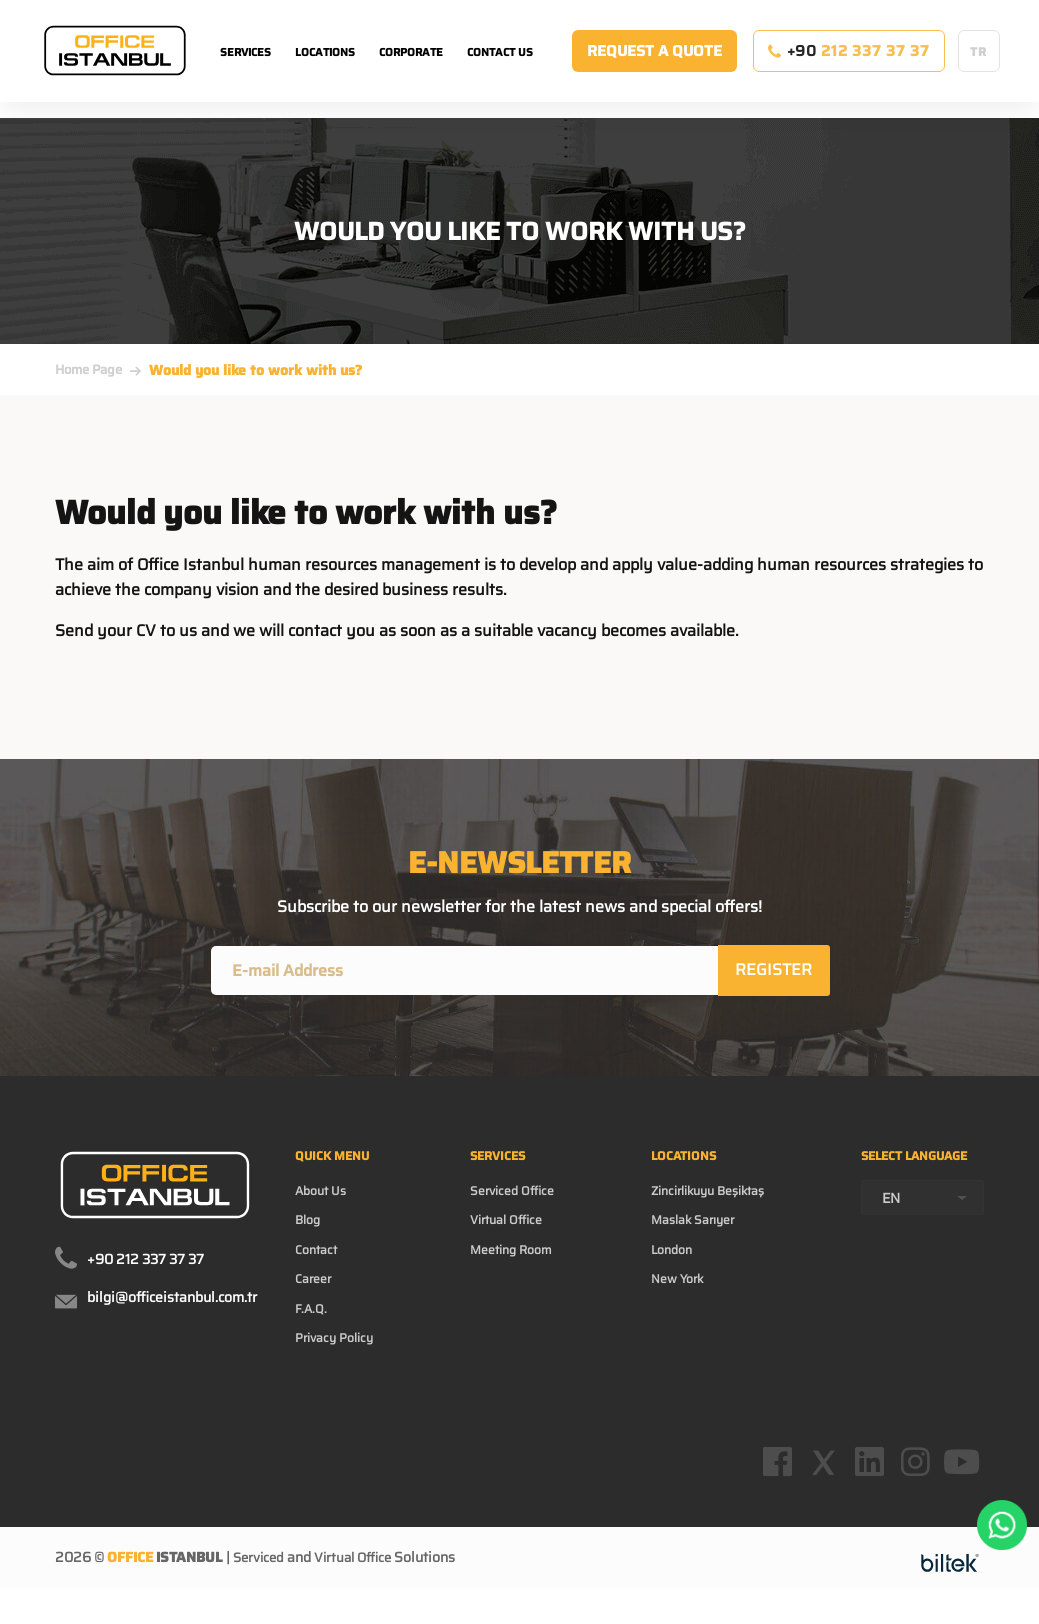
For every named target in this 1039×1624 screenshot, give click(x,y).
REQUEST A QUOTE (654, 69)
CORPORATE (411, 70)
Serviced (260, 1598)
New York (677, 1298)
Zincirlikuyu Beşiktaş (714, 1202)
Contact (319, 1266)
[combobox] (922, 1232)
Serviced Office (519, 1202)
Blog (310, 1234)
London (671, 1266)
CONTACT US (500, 70)
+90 (848, 69)
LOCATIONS (325, 70)
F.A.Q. (313, 1330)
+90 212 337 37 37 (145, 1262)
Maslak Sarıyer (696, 1234)
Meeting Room (519, 1266)
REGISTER (775, 971)
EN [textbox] (891, 1233)
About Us (324, 1202)
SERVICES (245, 70)
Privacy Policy (339, 1362)
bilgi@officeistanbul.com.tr (172, 1300)
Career (316, 1298)
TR (978, 69)
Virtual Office (513, 1234)
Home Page (88, 369)
